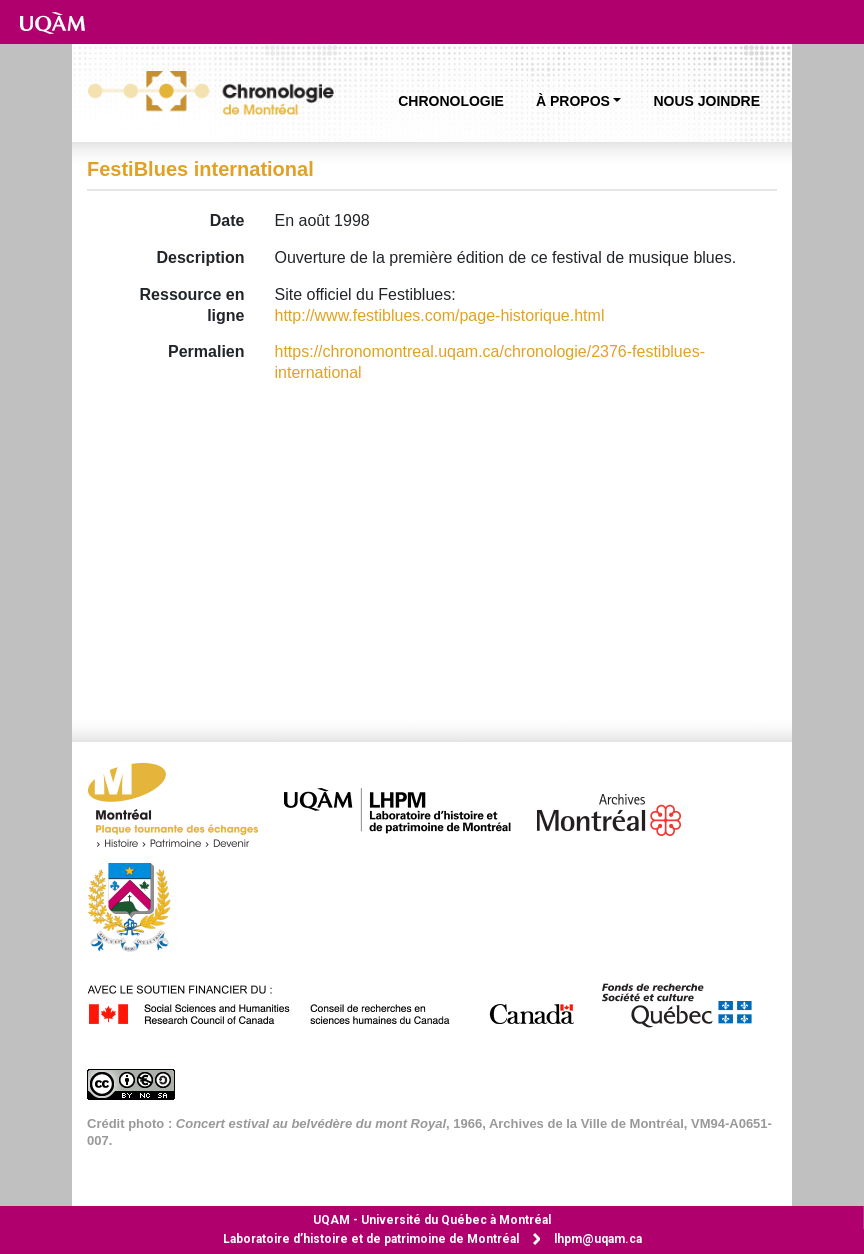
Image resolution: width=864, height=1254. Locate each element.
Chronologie (451, 101)
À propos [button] (573, 101)
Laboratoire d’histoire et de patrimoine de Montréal (371, 1239)
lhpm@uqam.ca (598, 1239)
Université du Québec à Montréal (432, 1220)
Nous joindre (706, 101)
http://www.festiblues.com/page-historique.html (440, 315)
